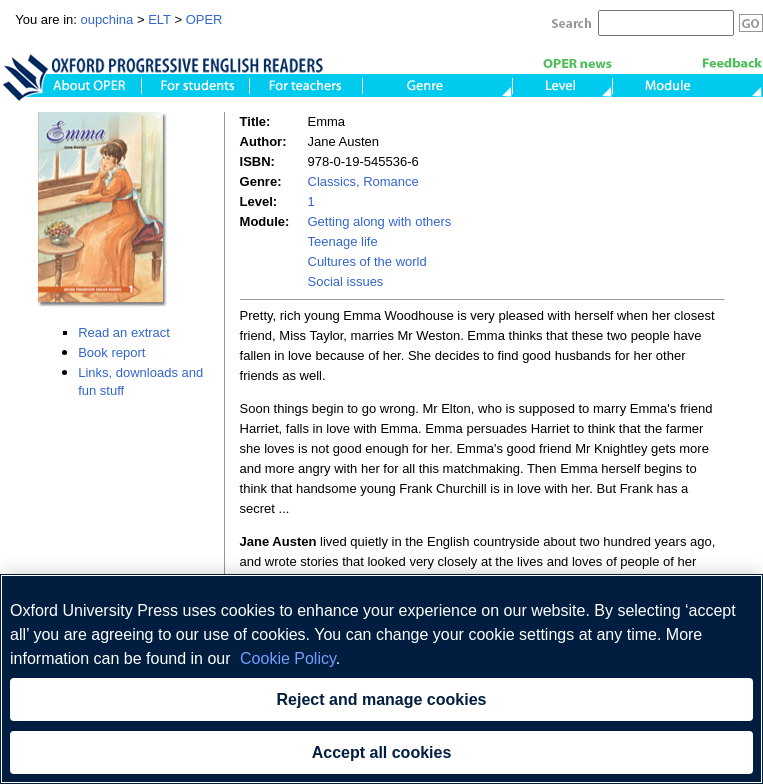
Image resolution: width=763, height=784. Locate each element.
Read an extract (124, 332)
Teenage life (343, 241)
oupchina (107, 19)
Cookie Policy (288, 658)
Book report (111, 352)
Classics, (334, 181)
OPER (204, 19)
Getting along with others (380, 221)
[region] (381, 679)
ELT (159, 19)
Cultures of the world (367, 261)
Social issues (346, 281)
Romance (389, 181)
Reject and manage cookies (382, 699)
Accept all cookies (382, 752)
